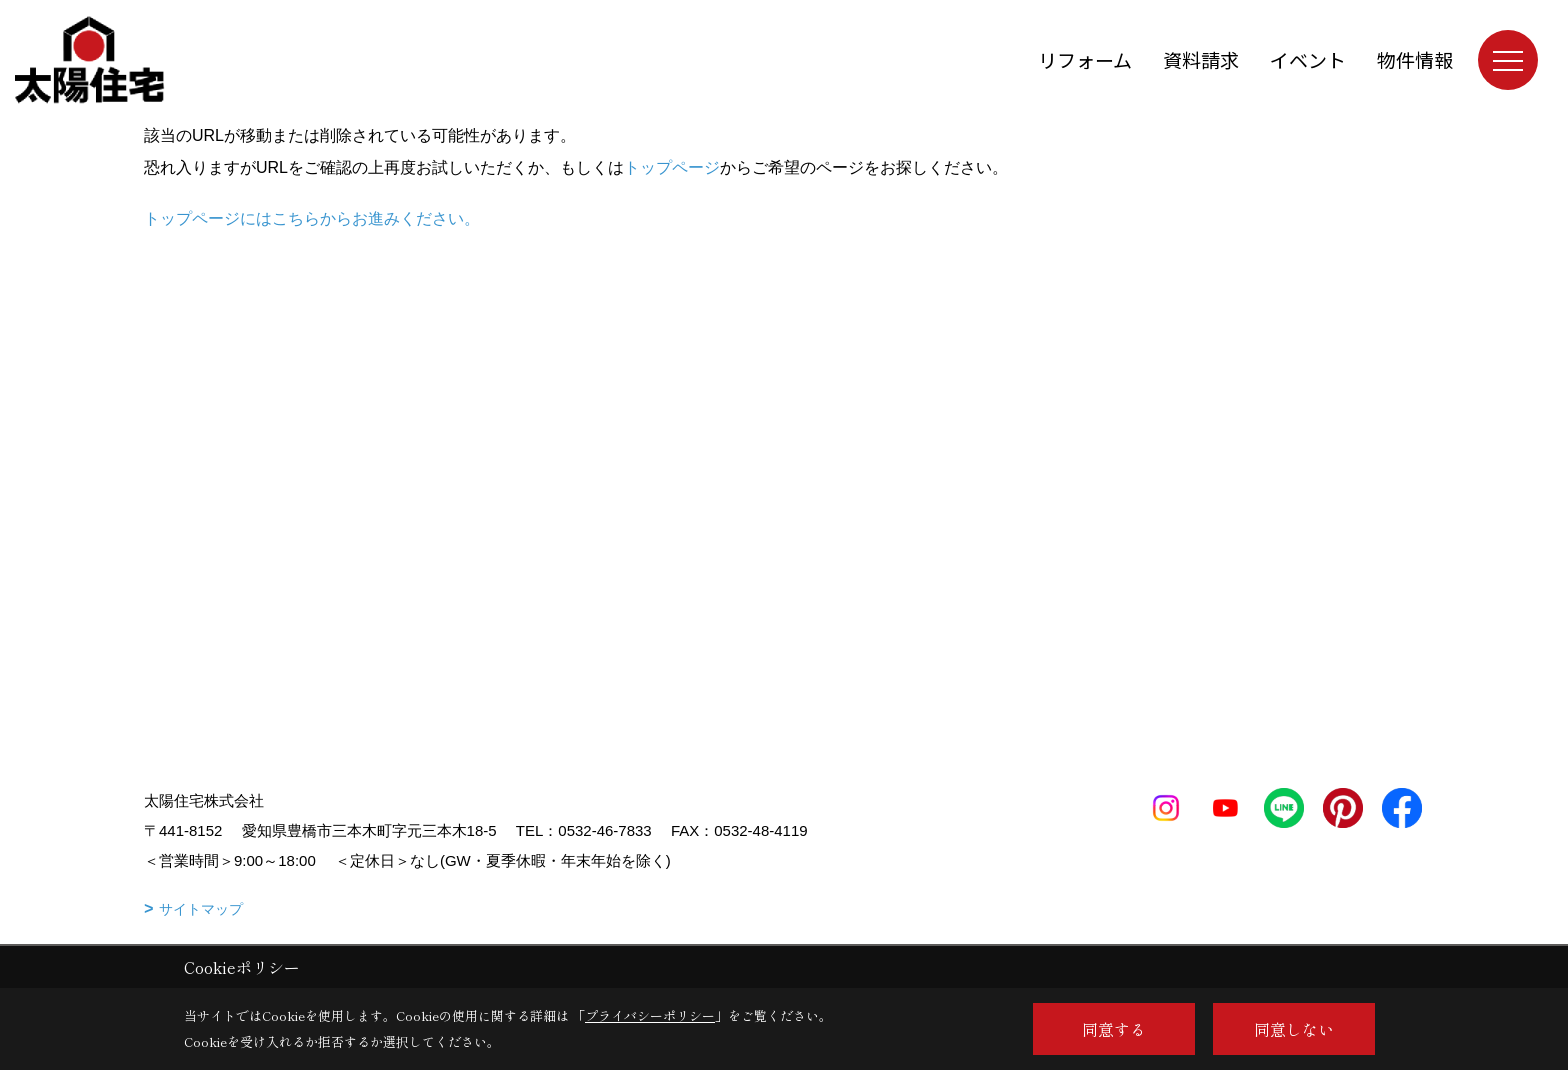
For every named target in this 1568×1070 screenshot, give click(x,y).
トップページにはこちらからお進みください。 (312, 218)
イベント (1308, 59)
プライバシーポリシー (650, 1015)
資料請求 (1201, 59)
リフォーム (1085, 59)
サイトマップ (201, 909)
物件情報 (1415, 59)
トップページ (672, 167)
